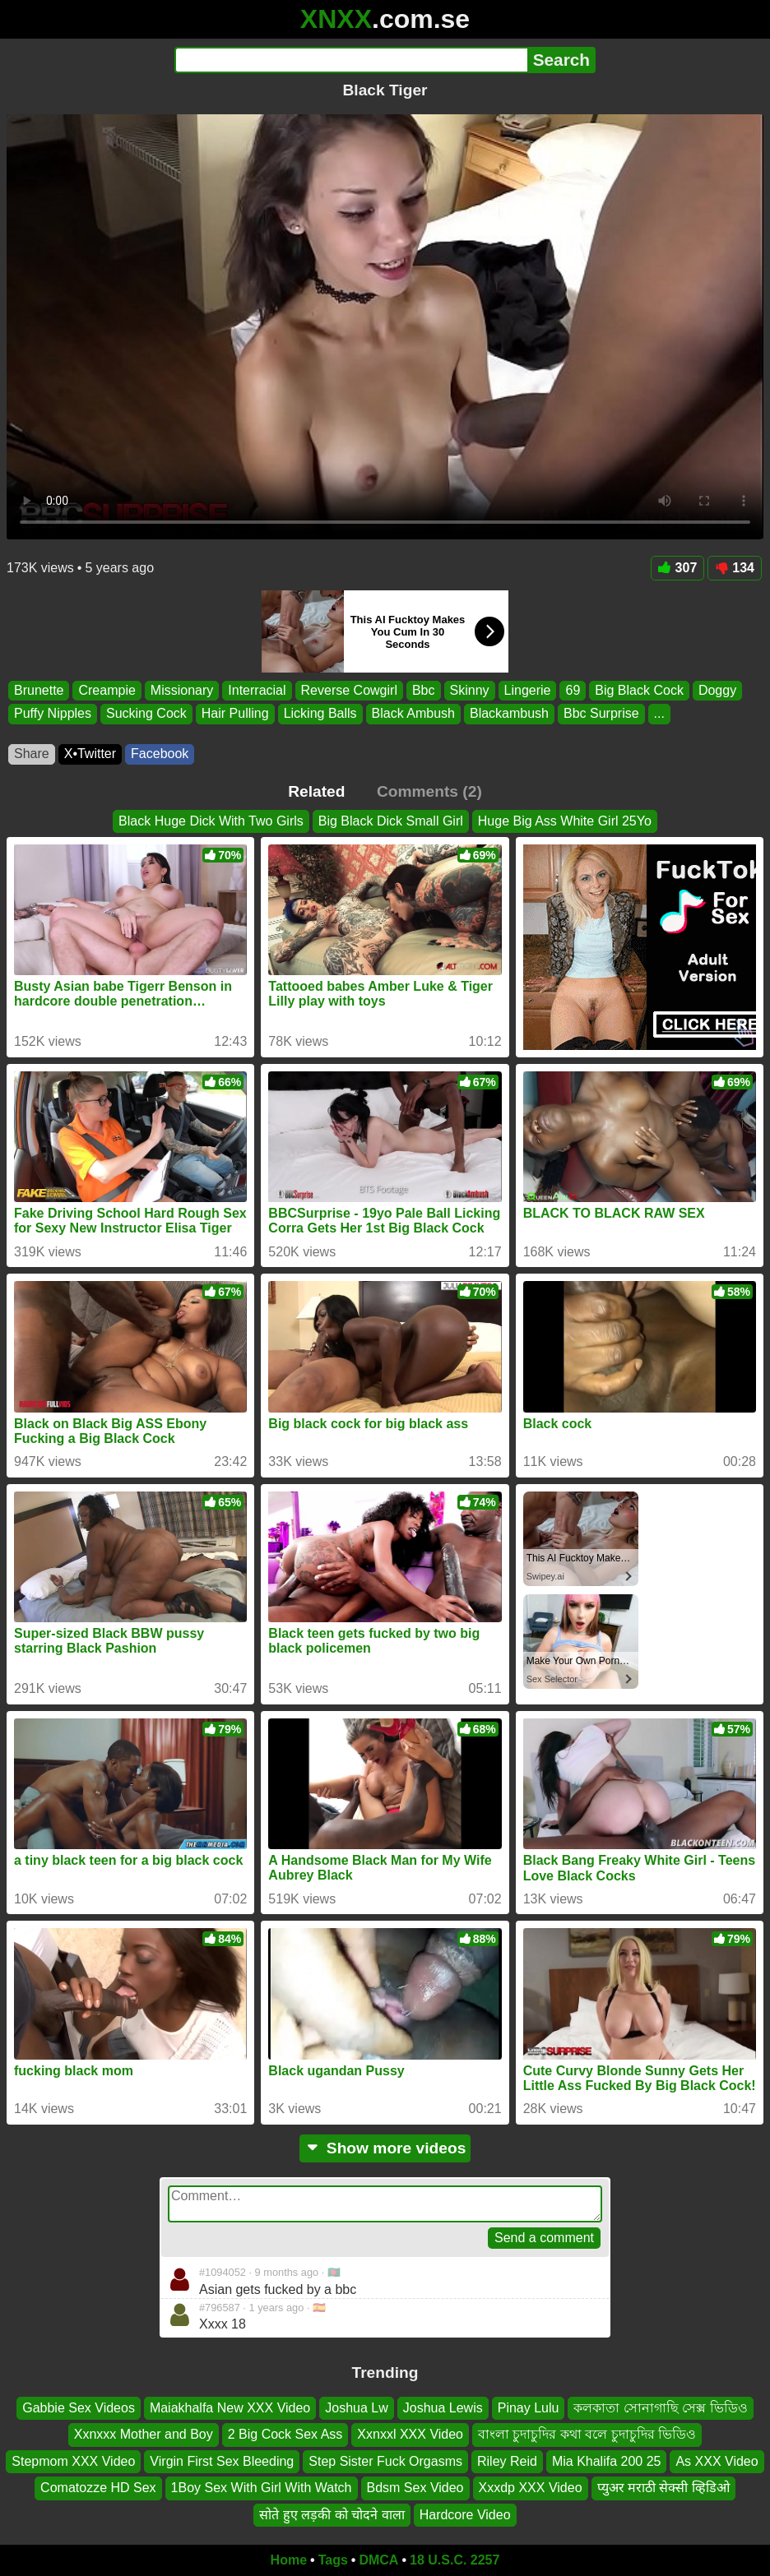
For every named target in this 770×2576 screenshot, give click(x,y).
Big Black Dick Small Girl (390, 821)
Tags (333, 2560)
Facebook (159, 754)
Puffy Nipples (52, 713)
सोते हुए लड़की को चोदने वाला (331, 2514)
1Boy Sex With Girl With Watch (261, 2488)
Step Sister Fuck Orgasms (385, 2460)
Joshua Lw (356, 2408)
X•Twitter (90, 754)
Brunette (38, 690)
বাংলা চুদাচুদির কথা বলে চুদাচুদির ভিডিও (587, 2434)
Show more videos (385, 2148)
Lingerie (527, 690)
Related (316, 791)
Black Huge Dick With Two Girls (211, 821)
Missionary (182, 690)
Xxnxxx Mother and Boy (143, 2434)
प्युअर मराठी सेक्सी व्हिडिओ (663, 2488)
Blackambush (509, 713)
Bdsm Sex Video (415, 2488)
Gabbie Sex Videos (78, 2408)
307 (678, 568)
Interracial (256, 690)
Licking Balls (320, 713)
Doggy (717, 690)
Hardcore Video (465, 2514)
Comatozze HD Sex (98, 2488)
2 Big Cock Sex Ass (285, 2434)
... (659, 713)
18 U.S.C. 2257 (454, 2560)
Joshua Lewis (443, 2408)
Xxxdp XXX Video (530, 2488)
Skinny (469, 690)
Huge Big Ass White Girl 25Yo (565, 821)
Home (289, 2560)
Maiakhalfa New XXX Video (230, 2408)
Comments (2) (429, 791)
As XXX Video (716, 2460)
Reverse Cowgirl (349, 690)
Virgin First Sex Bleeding (222, 2460)
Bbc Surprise (601, 713)
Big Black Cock (639, 690)
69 (572, 690)
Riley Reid (507, 2460)
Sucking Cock (146, 713)
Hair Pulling (235, 713)
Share (31, 754)
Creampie (106, 690)
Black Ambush (413, 713)
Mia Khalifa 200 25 (606, 2460)
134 (734, 568)
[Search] (350, 60)
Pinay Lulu (528, 2408)
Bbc (423, 690)
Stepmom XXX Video (73, 2460)
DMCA (378, 2560)
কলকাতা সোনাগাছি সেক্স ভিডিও (660, 2408)
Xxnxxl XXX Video (410, 2434)
